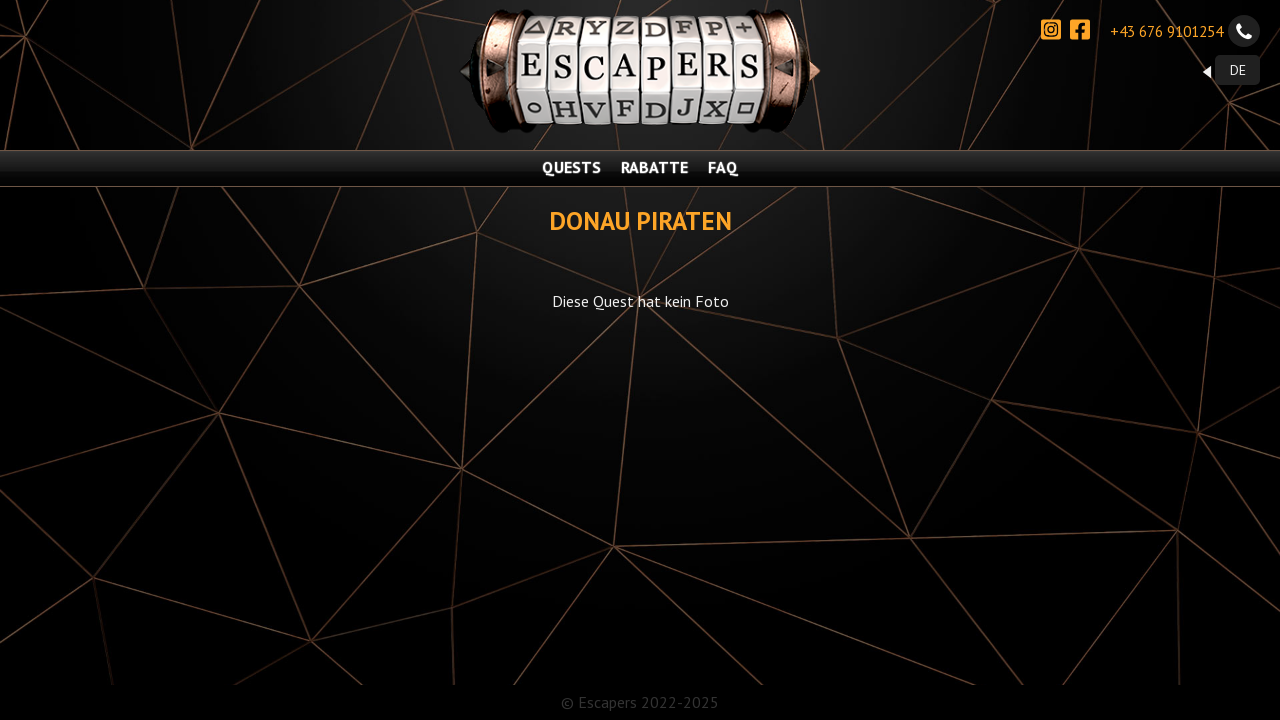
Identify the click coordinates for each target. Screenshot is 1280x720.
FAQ (723, 167)
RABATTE (654, 167)
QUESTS (571, 167)
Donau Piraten (640, 220)
